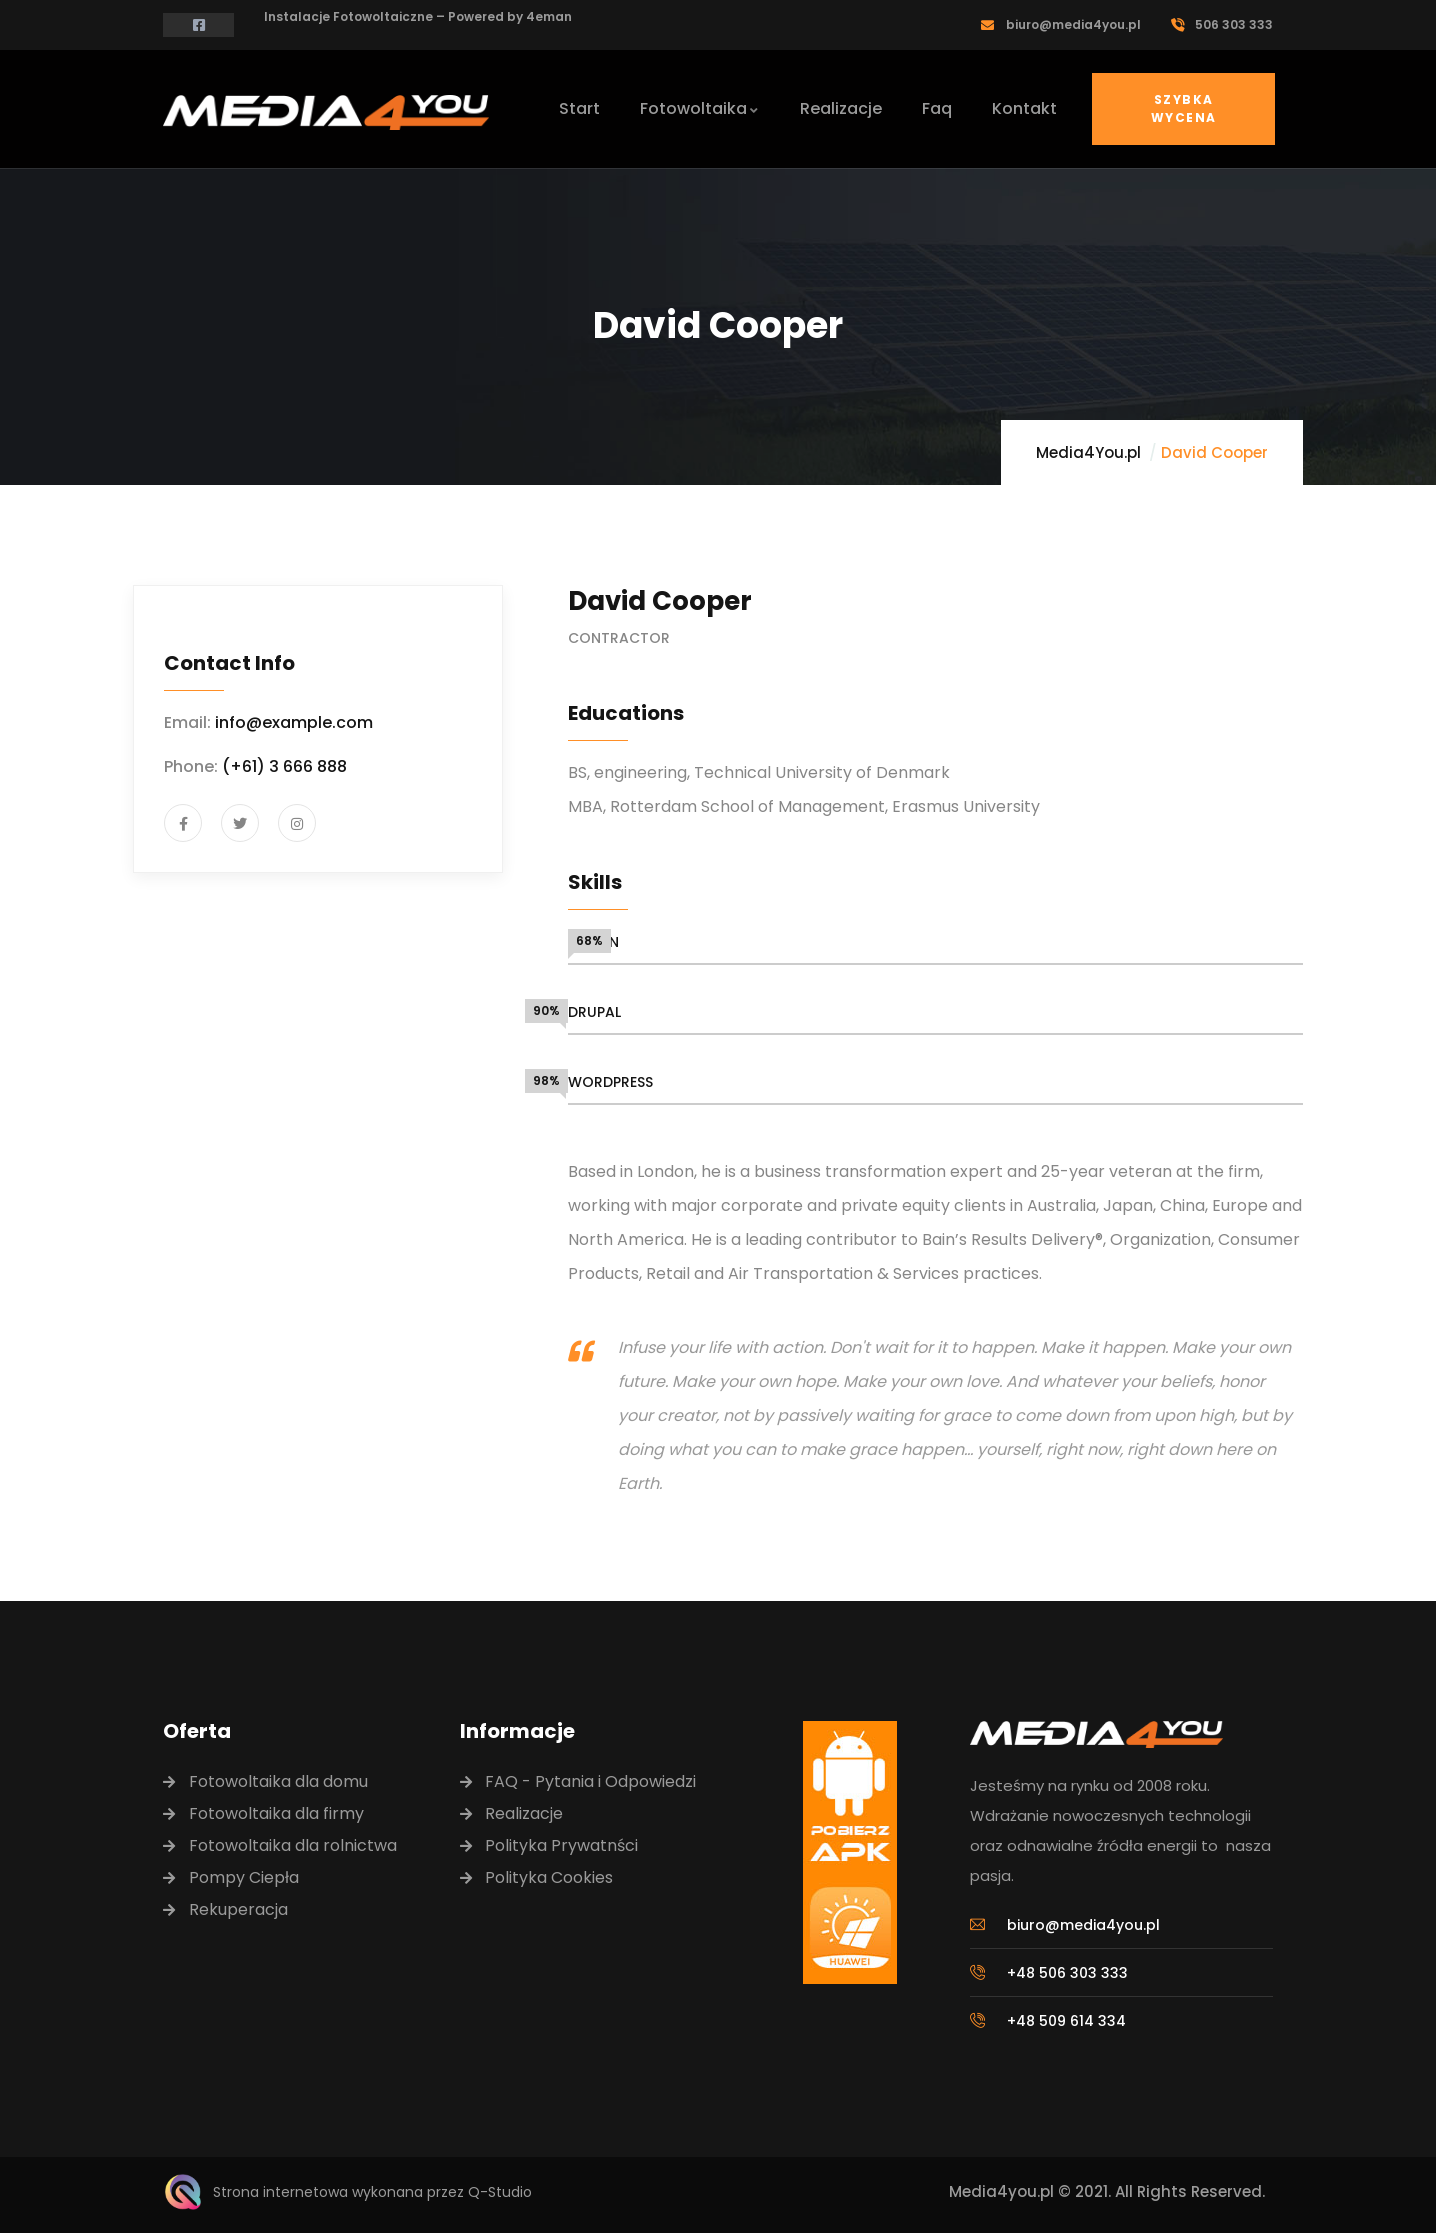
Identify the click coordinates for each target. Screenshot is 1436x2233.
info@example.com (294, 722)
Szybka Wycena (1183, 108)
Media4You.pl (1088, 452)
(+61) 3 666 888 (284, 766)
